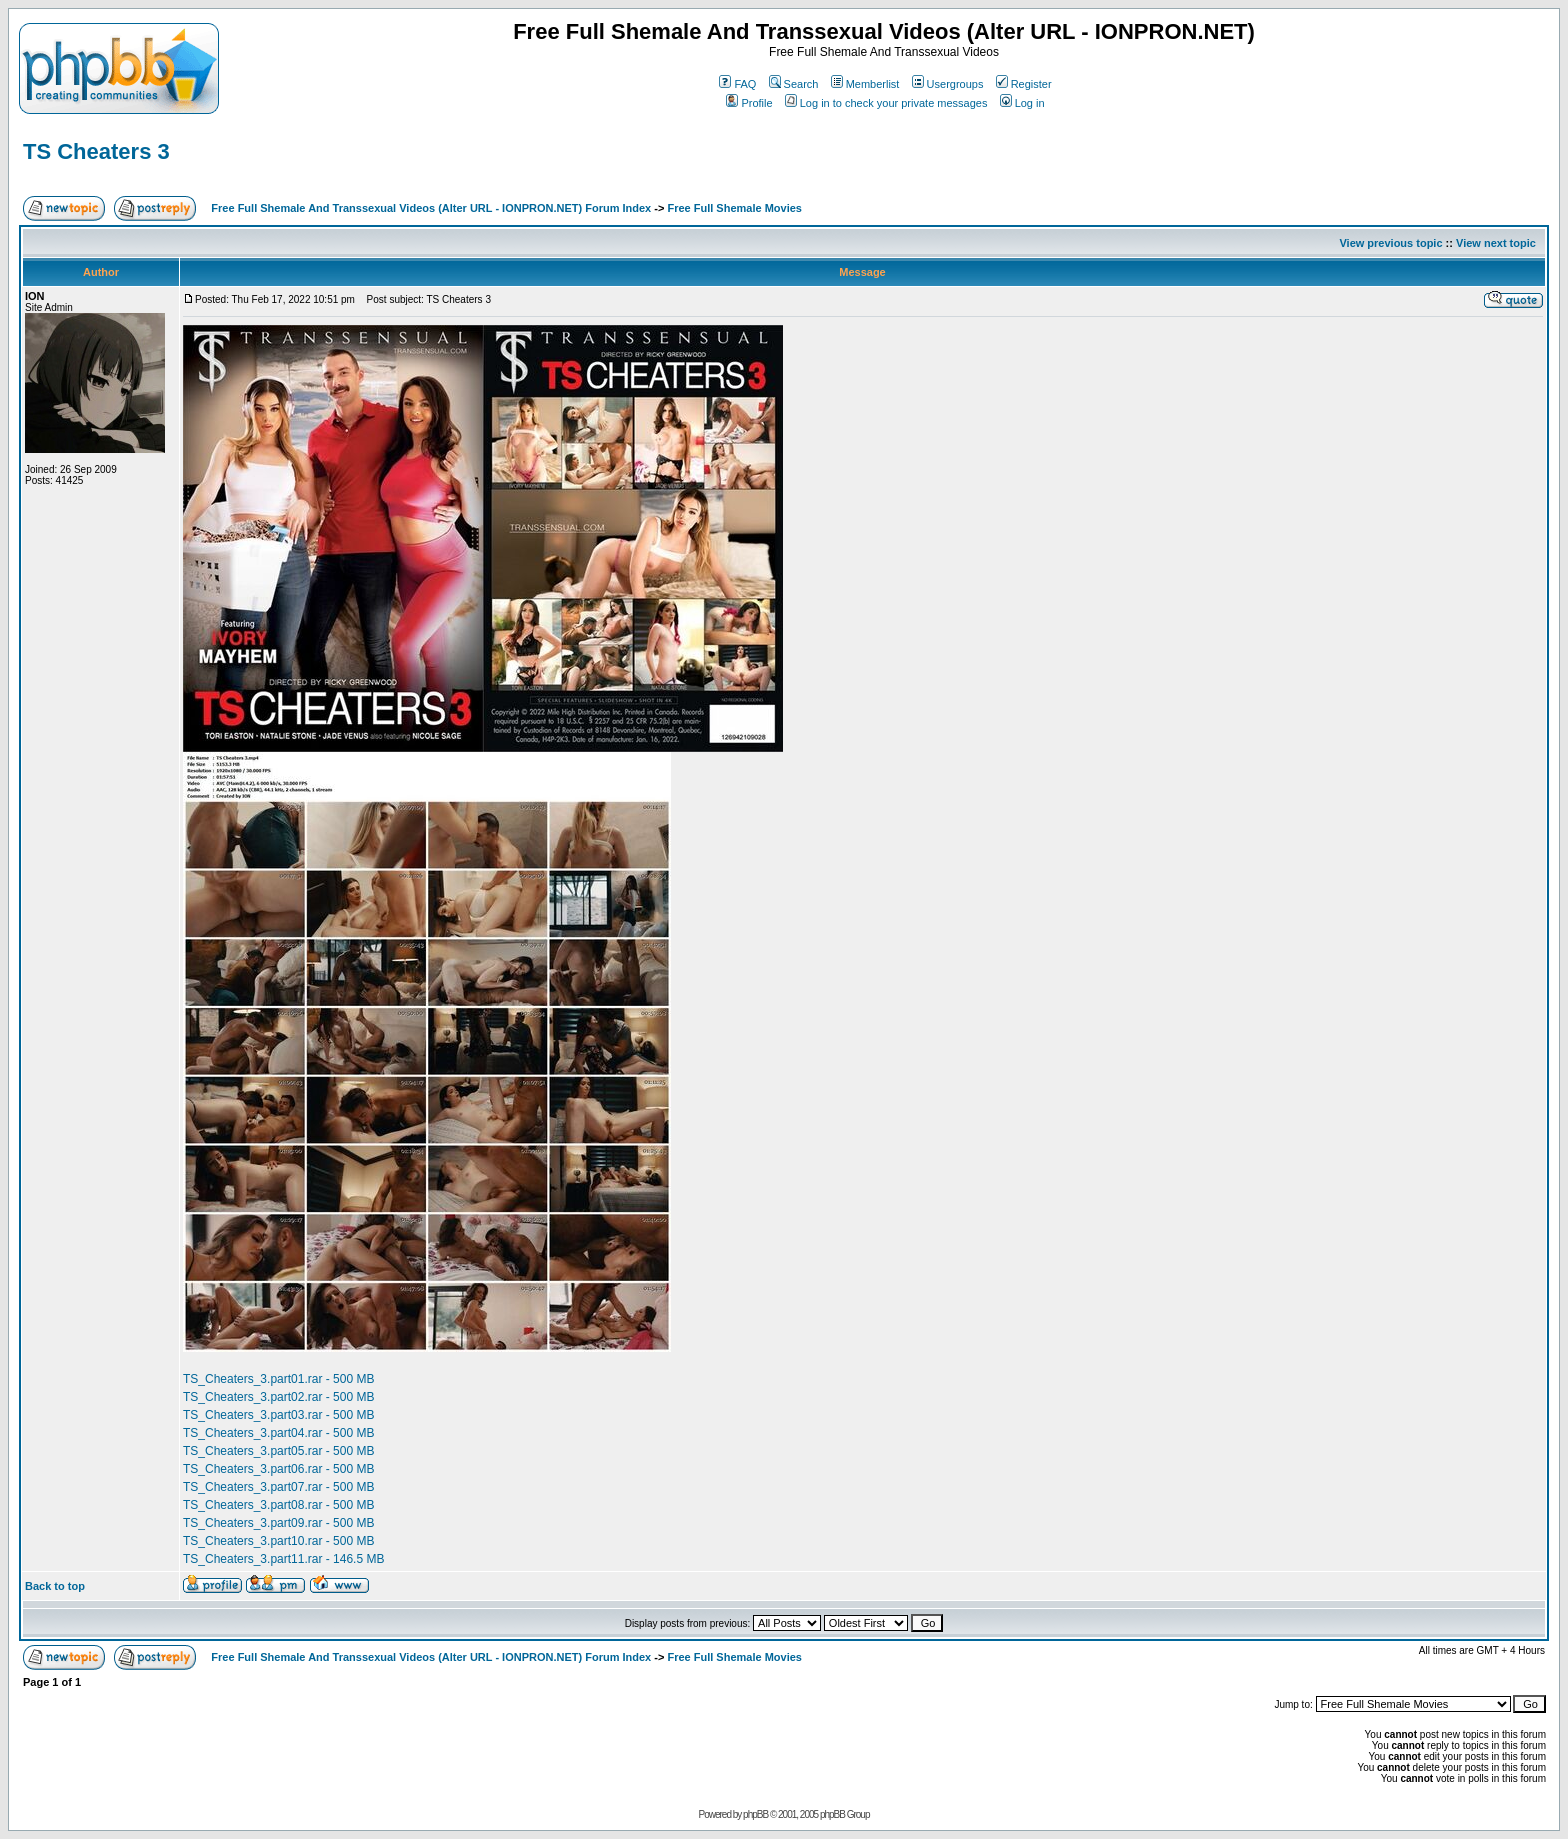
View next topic (1496, 243)
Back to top (55, 1586)
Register (1024, 84)
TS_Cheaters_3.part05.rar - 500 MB (278, 1451)
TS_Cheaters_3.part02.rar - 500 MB (278, 1397)
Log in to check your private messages (886, 103)
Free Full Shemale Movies (734, 208)
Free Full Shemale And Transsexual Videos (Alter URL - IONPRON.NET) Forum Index (431, 208)
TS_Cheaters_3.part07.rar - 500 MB (278, 1487)
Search (794, 84)
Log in (1022, 103)
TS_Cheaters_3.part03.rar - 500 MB (278, 1415)
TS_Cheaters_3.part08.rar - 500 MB (278, 1505)
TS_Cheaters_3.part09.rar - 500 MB (278, 1523)
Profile (749, 103)
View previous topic (1390, 243)
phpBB (755, 1814)
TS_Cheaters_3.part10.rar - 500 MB (278, 1541)
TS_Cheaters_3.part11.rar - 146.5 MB (283, 1559)
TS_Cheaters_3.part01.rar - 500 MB (278, 1379)
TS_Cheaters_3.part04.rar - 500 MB (278, 1433)
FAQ (737, 84)
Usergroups (948, 84)
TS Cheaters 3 (96, 151)
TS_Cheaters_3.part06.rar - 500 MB (278, 1469)
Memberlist (865, 84)
